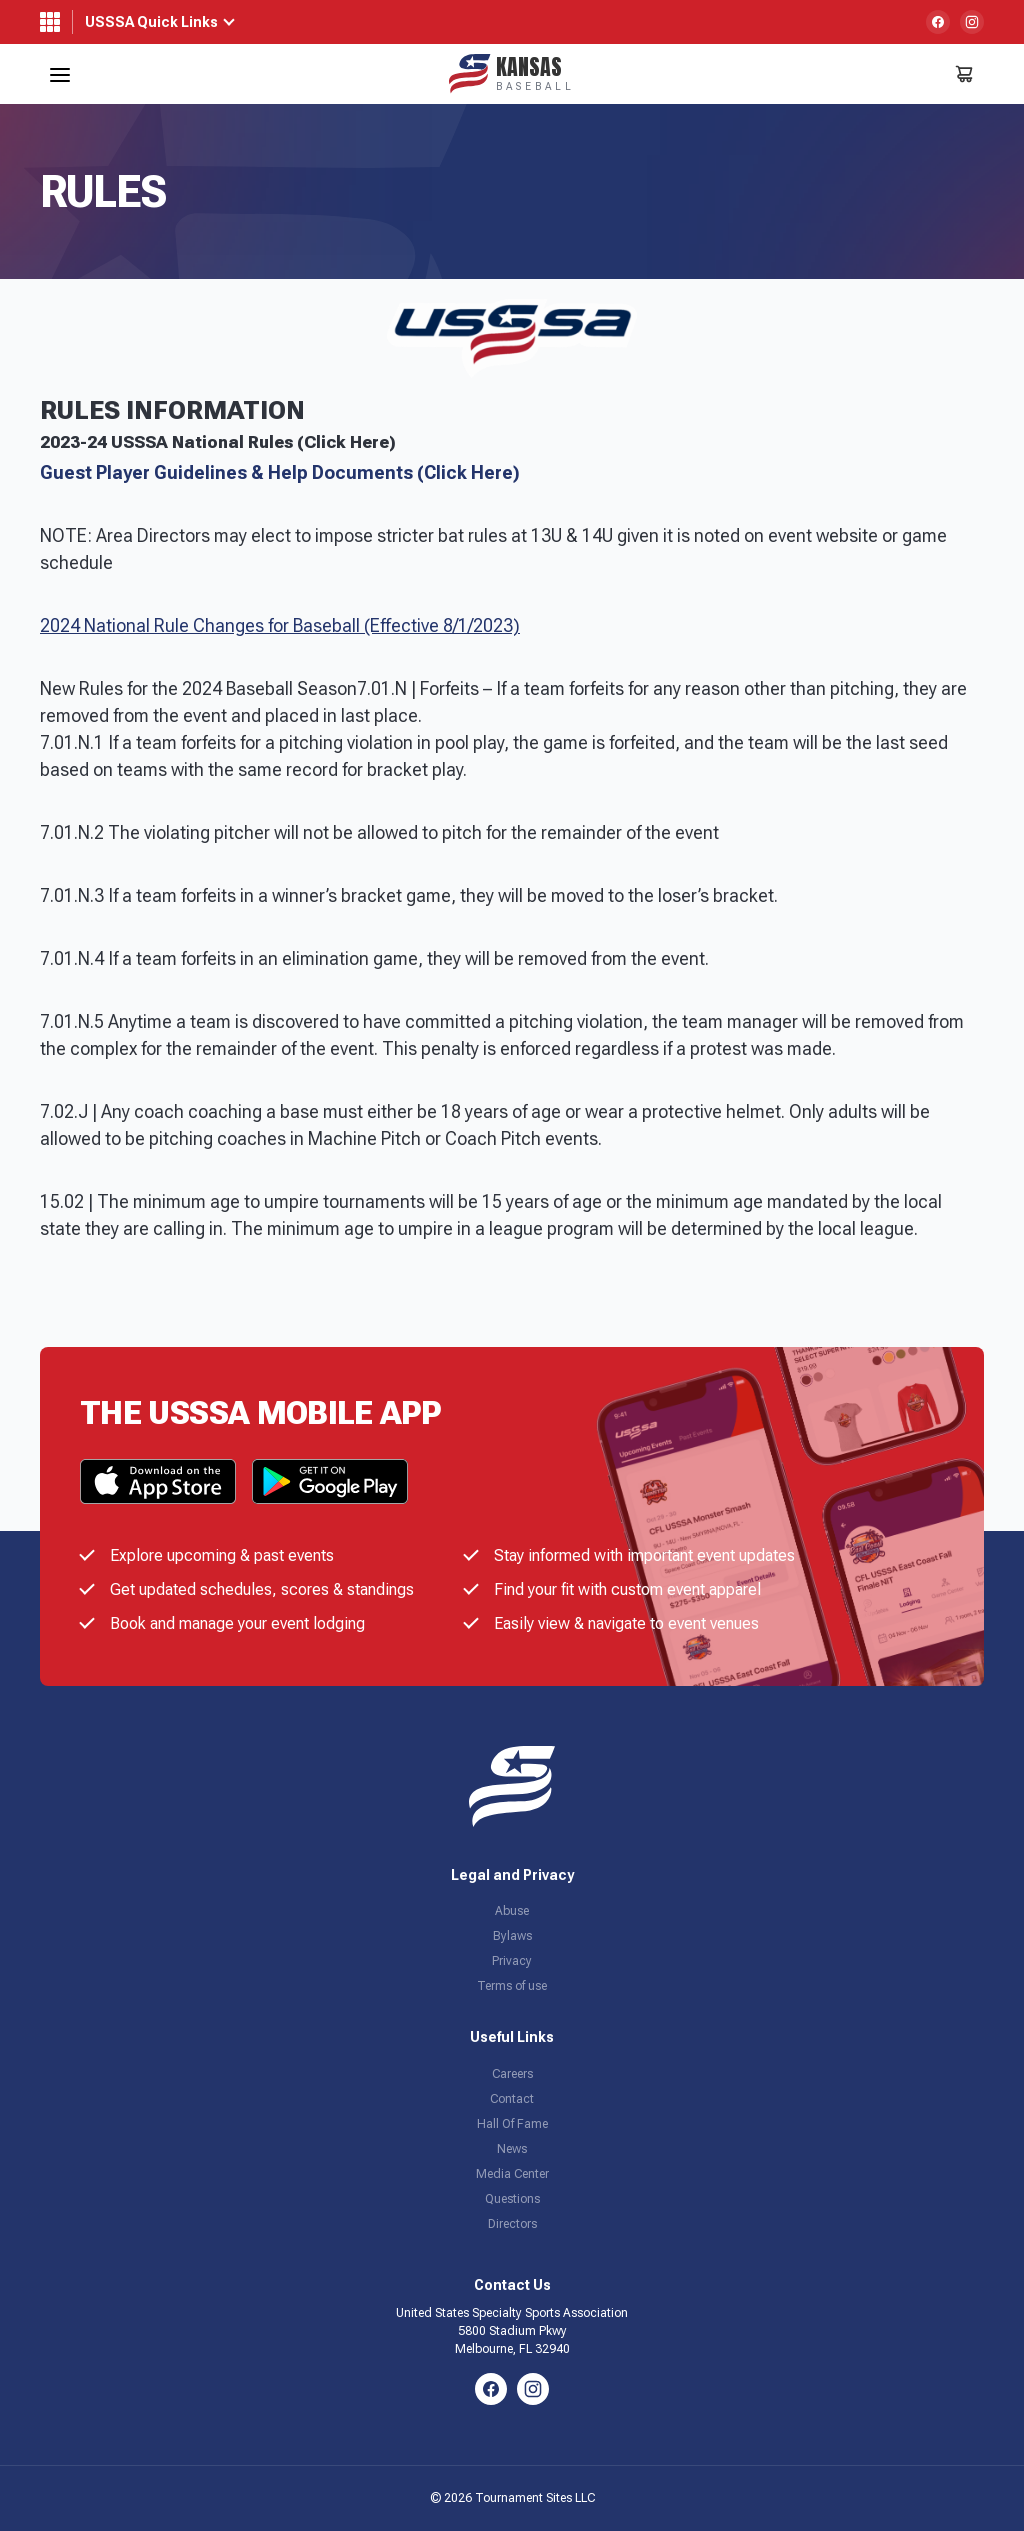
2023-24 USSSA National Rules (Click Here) (218, 442)
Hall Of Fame (512, 2124)
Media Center (512, 2174)
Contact (512, 2099)
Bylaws (512, 1936)
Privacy (512, 1961)
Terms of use (512, 1986)
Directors (512, 2224)
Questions (512, 2199)
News (512, 2149)
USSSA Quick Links (151, 22)
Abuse (512, 1911)
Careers (512, 2074)
